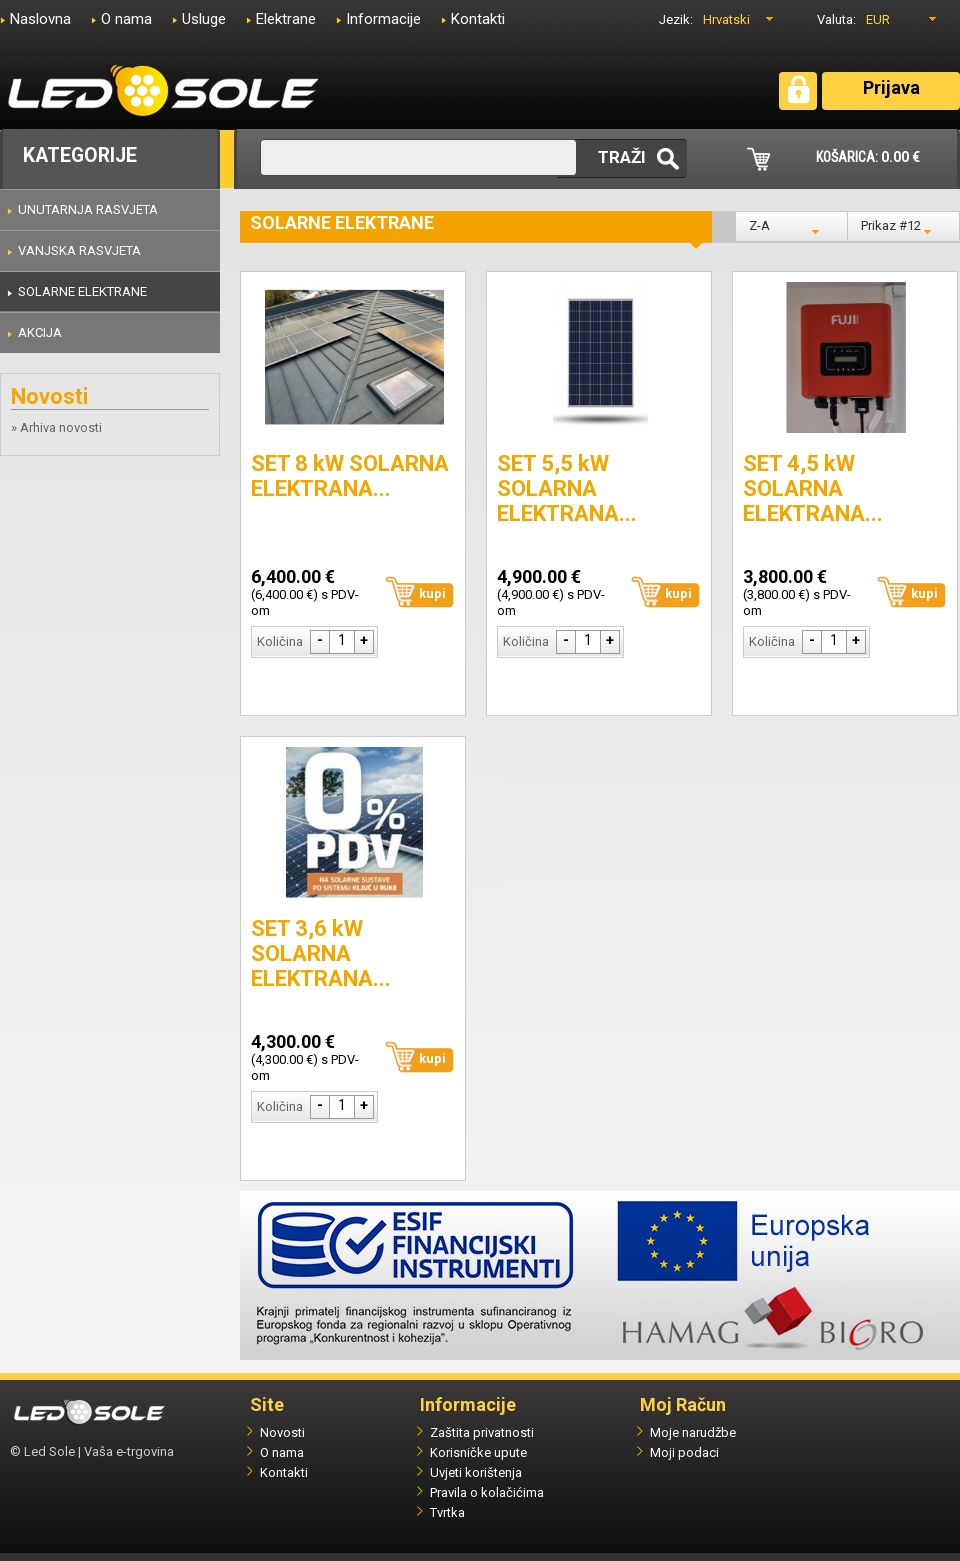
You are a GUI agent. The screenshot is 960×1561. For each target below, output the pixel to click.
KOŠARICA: (868, 157)
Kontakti (478, 19)
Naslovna (40, 19)
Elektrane (286, 19)
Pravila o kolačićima (487, 1492)
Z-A (759, 225)
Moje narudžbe (693, 1432)
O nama (126, 19)
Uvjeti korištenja (476, 1472)
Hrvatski (726, 19)
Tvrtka (447, 1512)
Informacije (383, 19)
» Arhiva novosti (56, 427)
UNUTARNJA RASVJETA (88, 209)
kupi (432, 593)
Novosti (282, 1432)
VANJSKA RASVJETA (79, 250)
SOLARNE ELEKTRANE (82, 291)
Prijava (891, 87)
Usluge (204, 19)
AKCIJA (40, 332)
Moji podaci (684, 1452)
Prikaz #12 (891, 225)
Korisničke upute (478, 1452)
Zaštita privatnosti (482, 1432)
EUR (878, 19)
